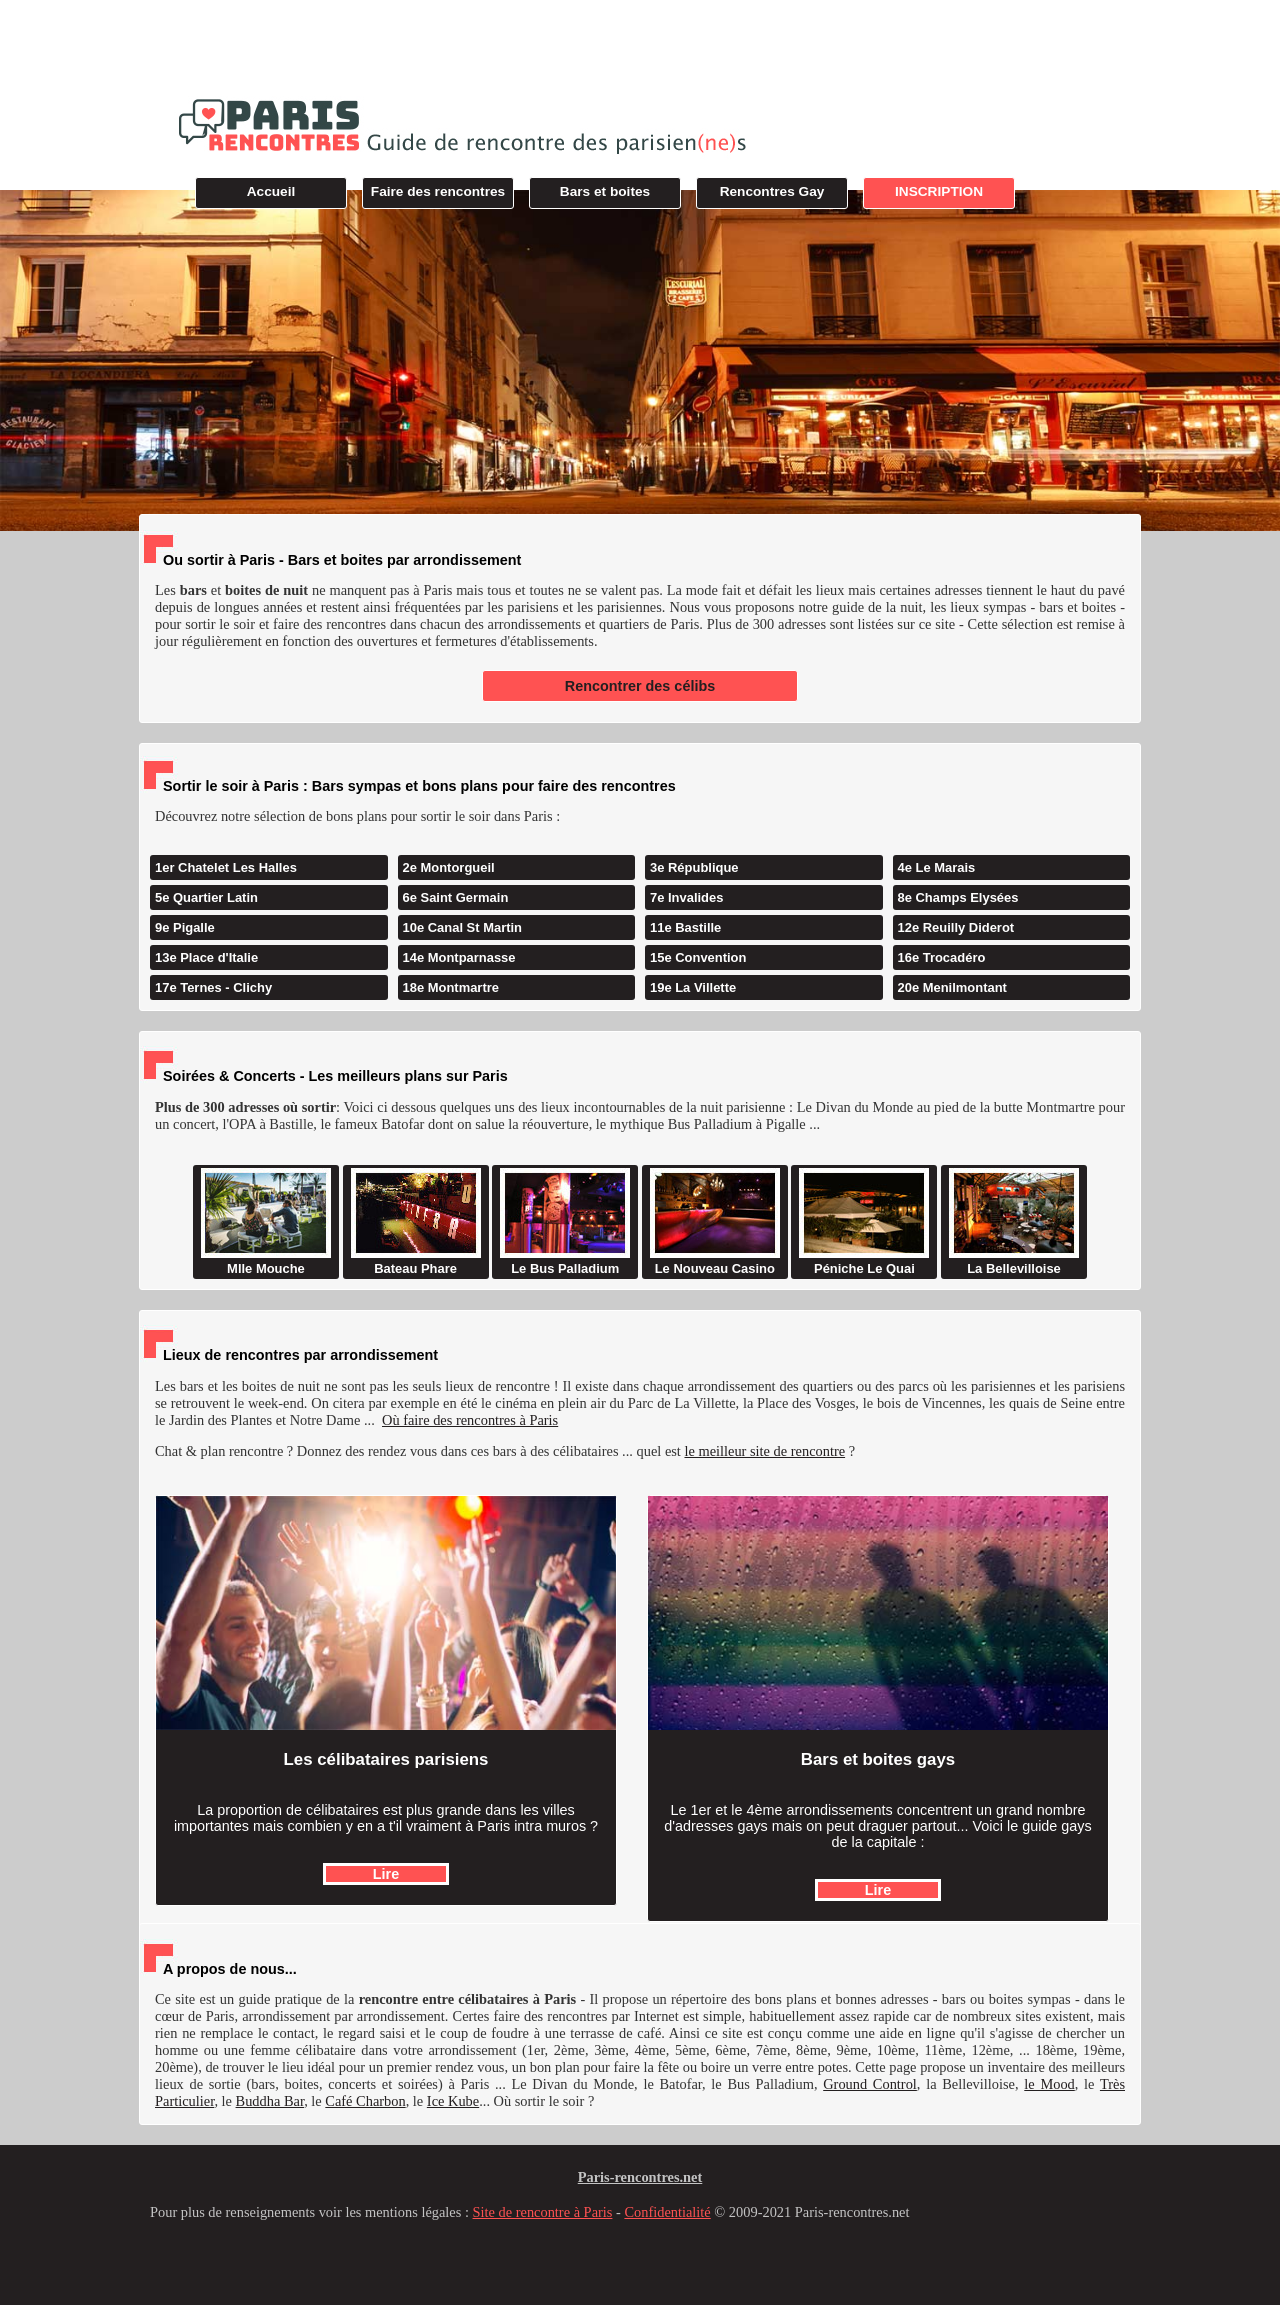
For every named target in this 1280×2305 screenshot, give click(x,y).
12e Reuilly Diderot (956, 927)
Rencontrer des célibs (640, 686)
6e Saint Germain (456, 897)
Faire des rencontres (438, 191)
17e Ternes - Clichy (213, 987)
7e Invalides (686, 897)
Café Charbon (365, 2101)
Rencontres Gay (772, 191)
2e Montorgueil (449, 867)
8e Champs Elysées (958, 897)
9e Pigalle (185, 927)
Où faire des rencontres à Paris (470, 1420)
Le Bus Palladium (565, 1222)
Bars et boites (605, 191)
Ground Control (870, 2084)
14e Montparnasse (459, 957)
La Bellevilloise (1014, 1222)
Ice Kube (453, 2101)
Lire (386, 1874)
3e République (694, 867)
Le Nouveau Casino (715, 1222)
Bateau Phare (416, 1222)
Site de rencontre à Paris (543, 2212)
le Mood (1049, 2084)
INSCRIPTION (939, 191)
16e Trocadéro (942, 957)
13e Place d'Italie (206, 957)
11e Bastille (685, 927)
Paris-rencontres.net (640, 2177)
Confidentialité (667, 2212)
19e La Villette (693, 987)
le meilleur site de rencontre (764, 1451)
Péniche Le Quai (864, 1222)
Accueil (271, 191)
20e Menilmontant (952, 987)
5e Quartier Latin (206, 897)
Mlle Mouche (266, 1222)
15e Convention (698, 957)
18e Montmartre (451, 987)
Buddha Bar (270, 2101)
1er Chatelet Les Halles (226, 867)
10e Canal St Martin (463, 927)
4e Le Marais (937, 867)
